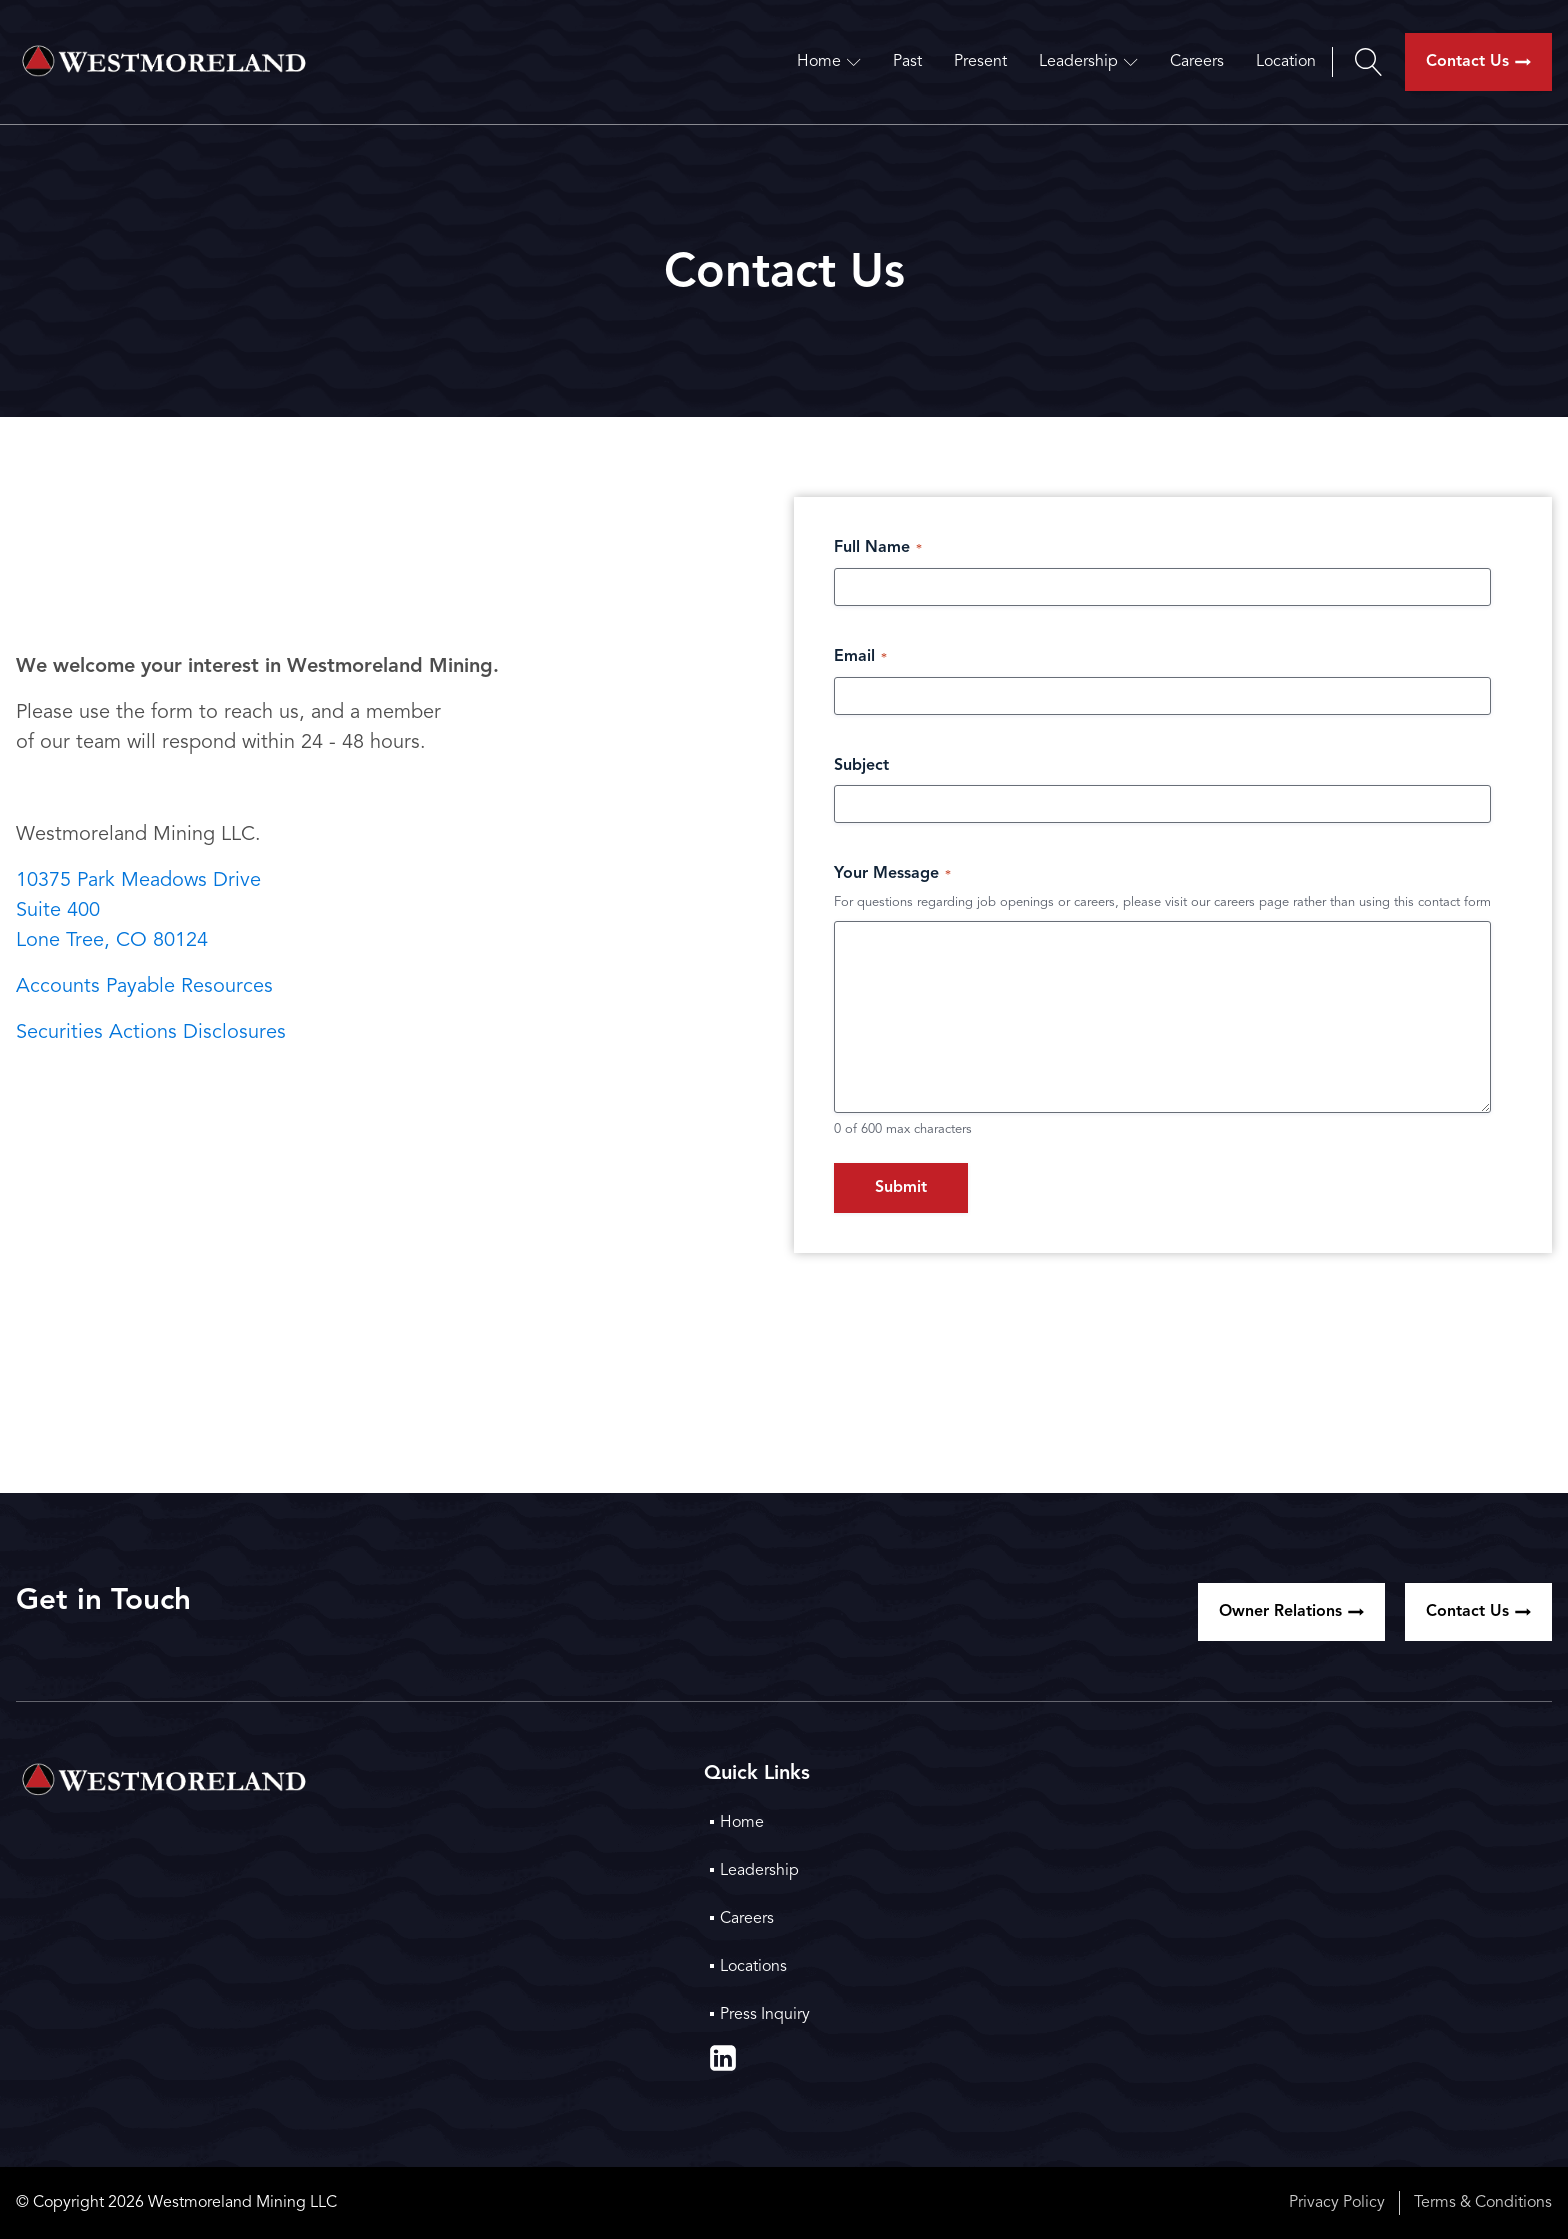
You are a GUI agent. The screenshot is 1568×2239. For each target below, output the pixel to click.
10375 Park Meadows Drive (138, 881)
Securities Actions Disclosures (151, 1033)
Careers (1197, 62)
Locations (753, 1967)
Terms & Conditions (1483, 2203)
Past (907, 62)
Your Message (892, 874)
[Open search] (1368, 62)
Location (1286, 62)
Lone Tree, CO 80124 (112, 941)
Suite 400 (58, 911)
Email (860, 657)
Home (829, 62)
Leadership (1088, 62)
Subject (861, 766)
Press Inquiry (765, 2015)
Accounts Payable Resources (144, 987)
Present (980, 62)
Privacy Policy (1337, 2203)
